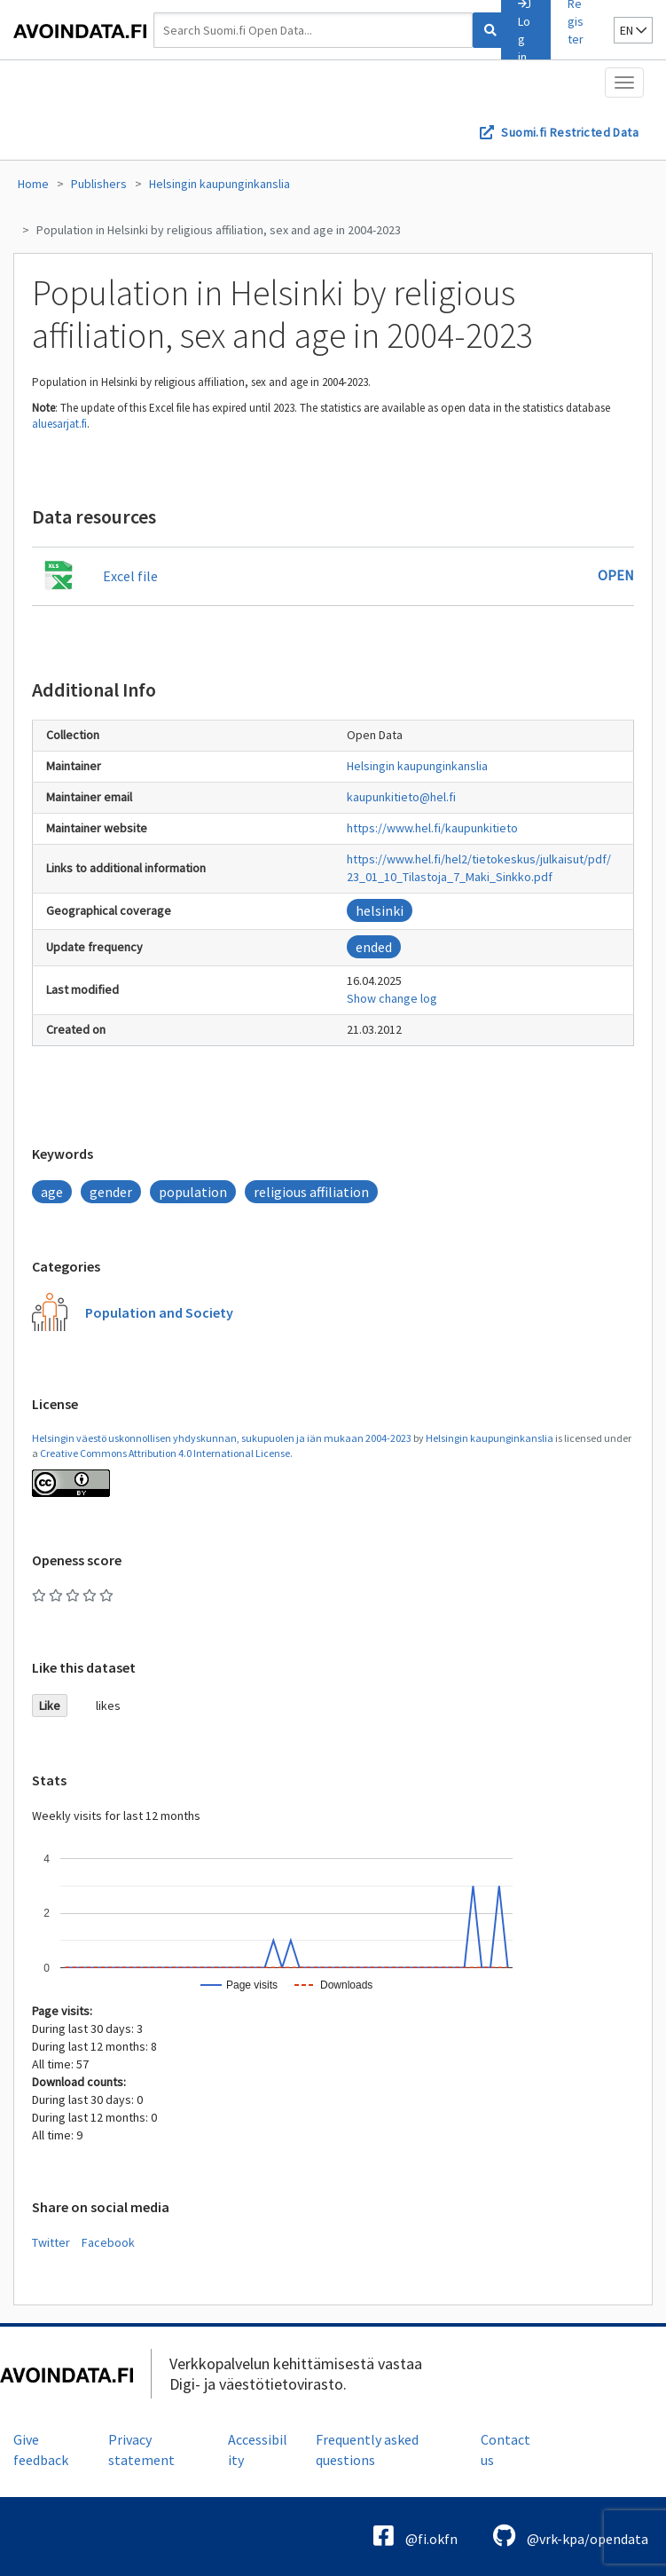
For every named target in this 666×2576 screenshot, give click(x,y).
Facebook (108, 2242)
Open (616, 575)
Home (33, 184)
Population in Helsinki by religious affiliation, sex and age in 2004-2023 (218, 230)
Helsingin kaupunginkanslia (219, 184)
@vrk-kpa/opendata (570, 2536)
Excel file (130, 576)
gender (111, 1192)
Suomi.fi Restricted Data (570, 132)
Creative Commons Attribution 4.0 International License (165, 1453)
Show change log (392, 998)
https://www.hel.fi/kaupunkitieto (432, 828)
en (633, 30)
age (52, 1192)
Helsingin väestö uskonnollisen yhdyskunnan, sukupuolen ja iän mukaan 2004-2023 (221, 1438)
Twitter (51, 2242)
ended (374, 947)
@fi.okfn (415, 2536)
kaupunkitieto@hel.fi (401, 797)
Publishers (99, 184)
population (193, 1192)
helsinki (380, 910)
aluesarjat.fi (59, 423)
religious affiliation (311, 1192)
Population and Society (159, 1312)
